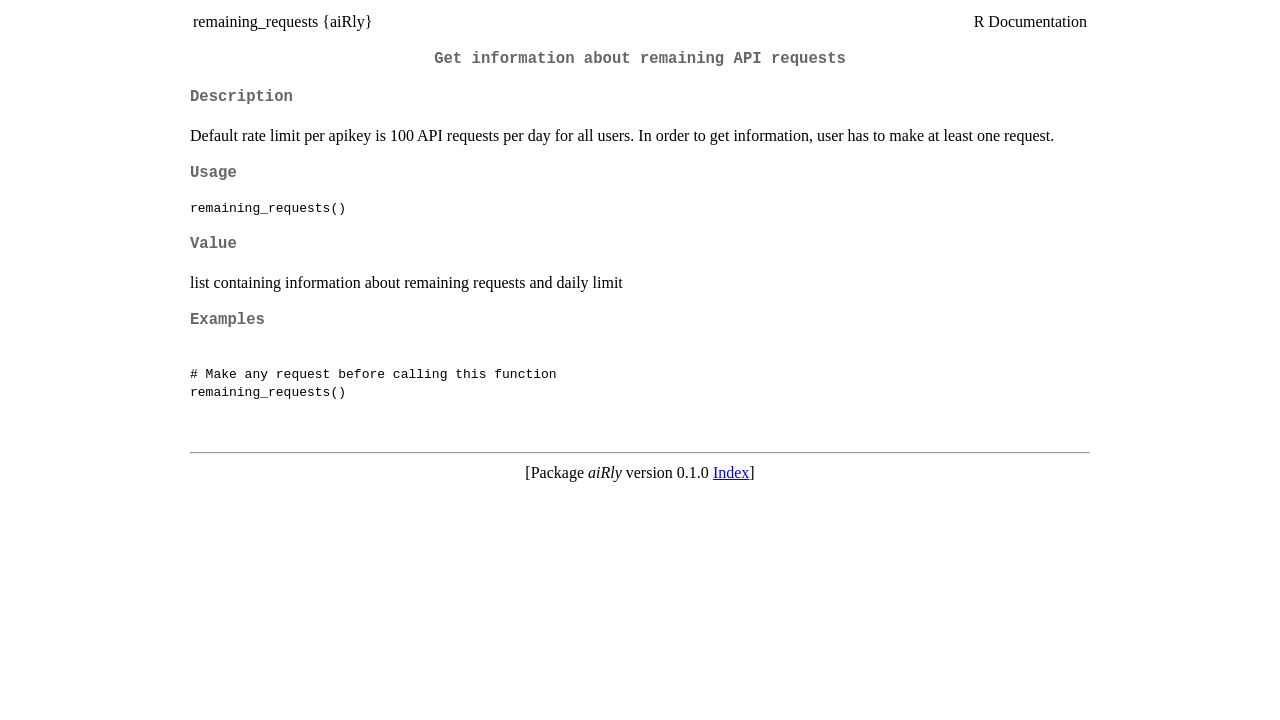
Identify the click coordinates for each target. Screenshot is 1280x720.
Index (731, 472)
